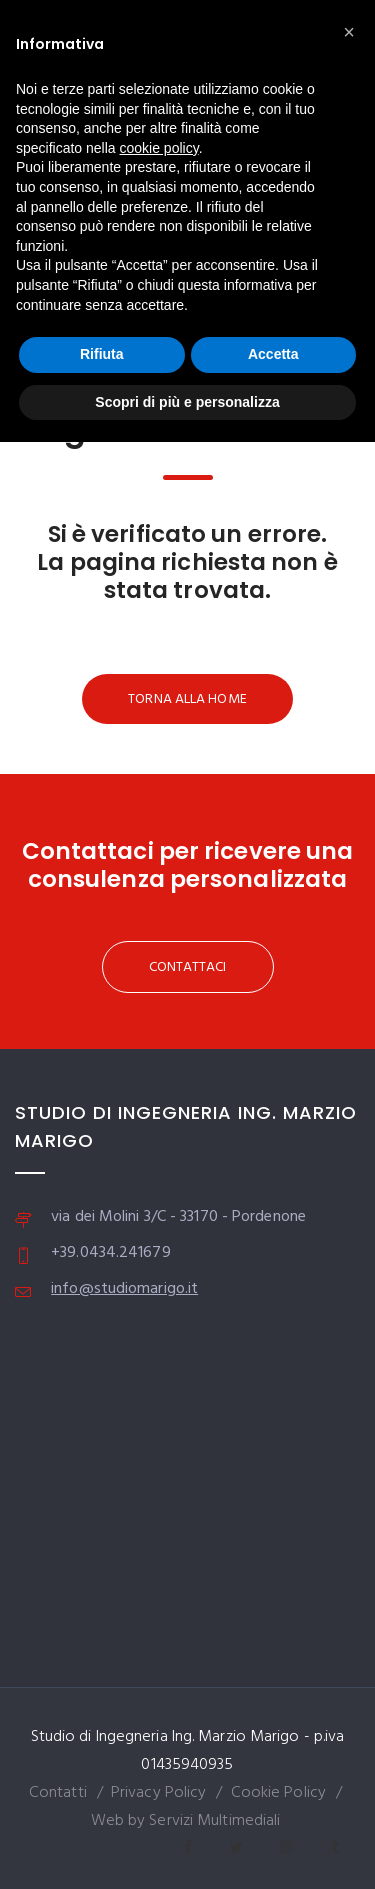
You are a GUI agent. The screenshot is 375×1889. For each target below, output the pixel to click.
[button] (349, 32)
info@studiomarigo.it (124, 1289)
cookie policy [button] (159, 148)
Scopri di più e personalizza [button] (187, 402)
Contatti (58, 1793)
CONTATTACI (188, 967)
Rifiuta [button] (102, 354)
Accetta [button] (273, 354)
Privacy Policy (158, 1793)
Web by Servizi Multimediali (186, 1821)
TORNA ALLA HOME (187, 699)
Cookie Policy (278, 1793)
